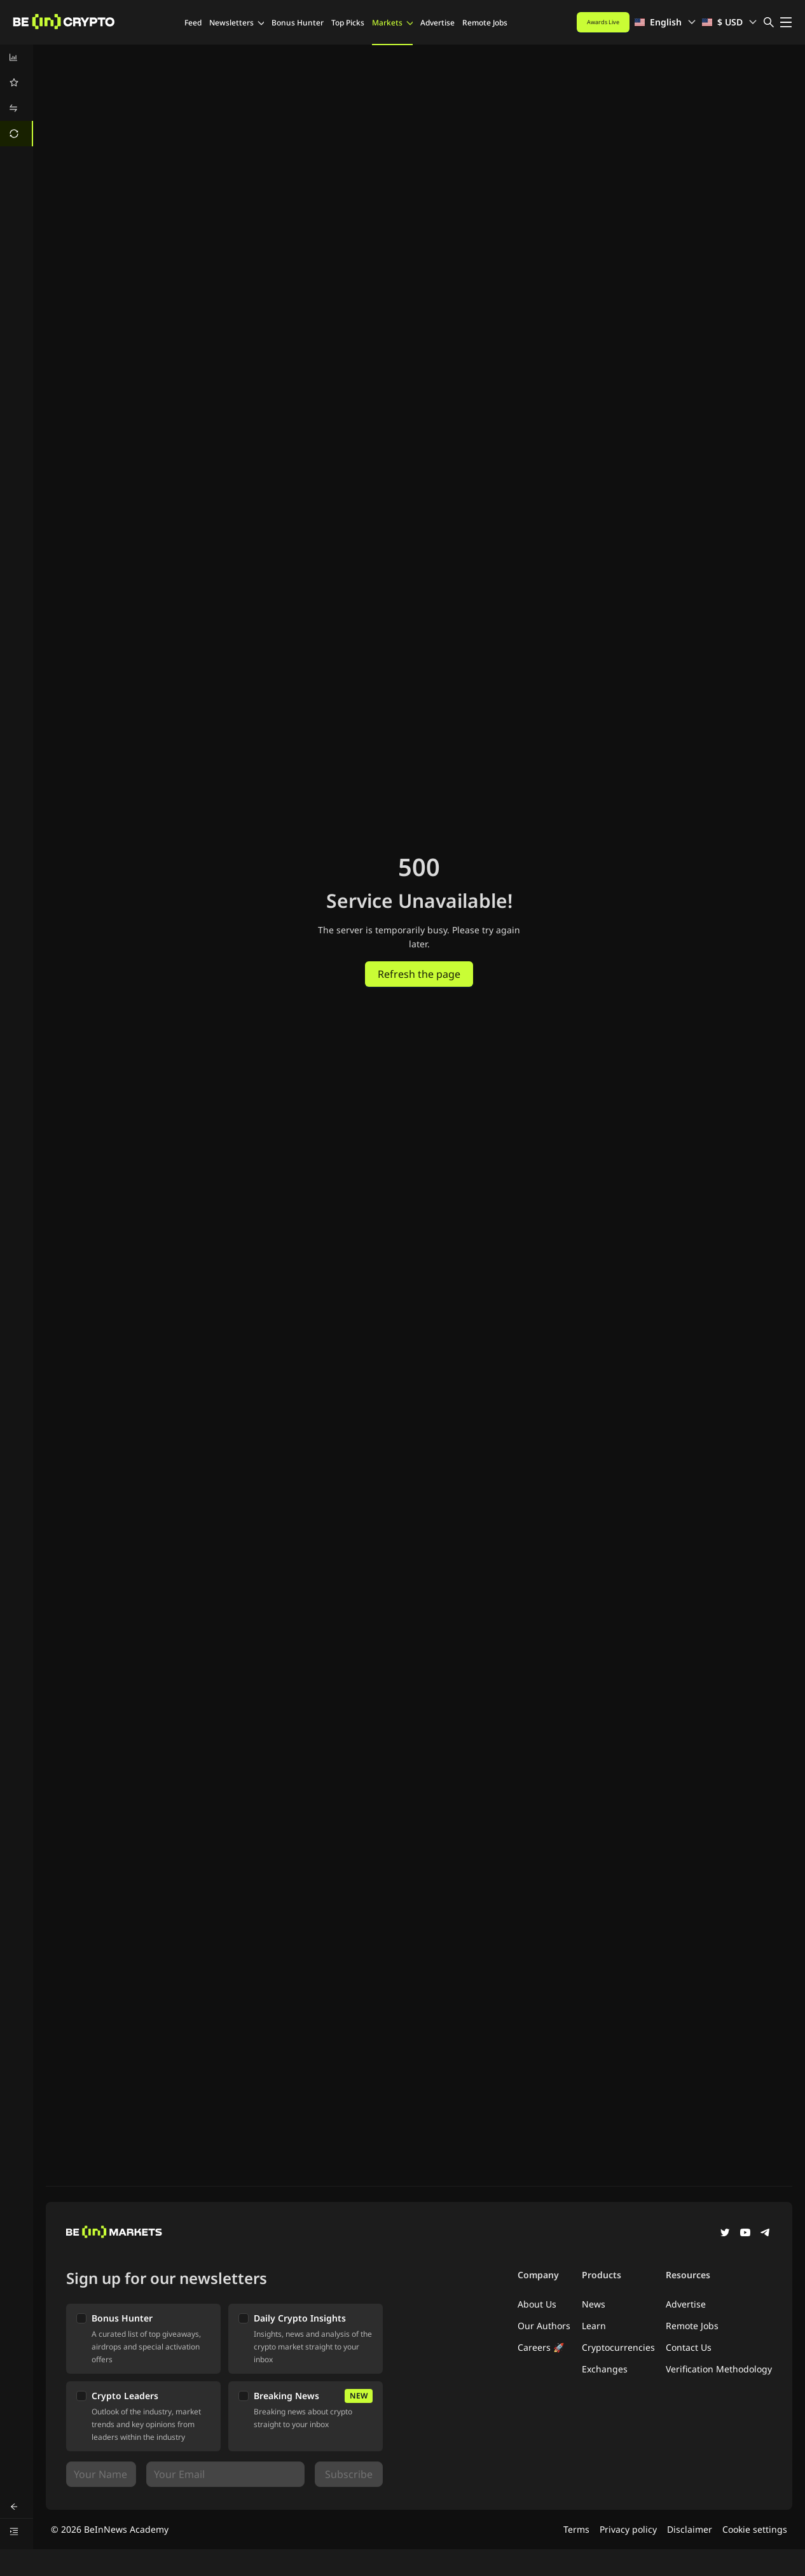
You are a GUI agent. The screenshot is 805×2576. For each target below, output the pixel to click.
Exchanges (605, 2369)
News (593, 2304)
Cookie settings (754, 2529)
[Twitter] (725, 2233)
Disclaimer (689, 2529)
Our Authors (544, 2326)
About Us (537, 2304)
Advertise (437, 22)
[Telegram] (765, 2233)
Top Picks (347, 22)
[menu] (16, 95)
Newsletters (236, 22)
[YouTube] (745, 2233)
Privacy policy (628, 2529)
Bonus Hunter (298, 22)
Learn (594, 2326)
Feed (193, 22)
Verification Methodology (719, 2369)
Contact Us (689, 2347)
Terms (576, 2529)
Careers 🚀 (541, 2347)
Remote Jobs (484, 22)
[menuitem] (16, 57)
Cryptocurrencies (618, 2347)
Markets (392, 22)
